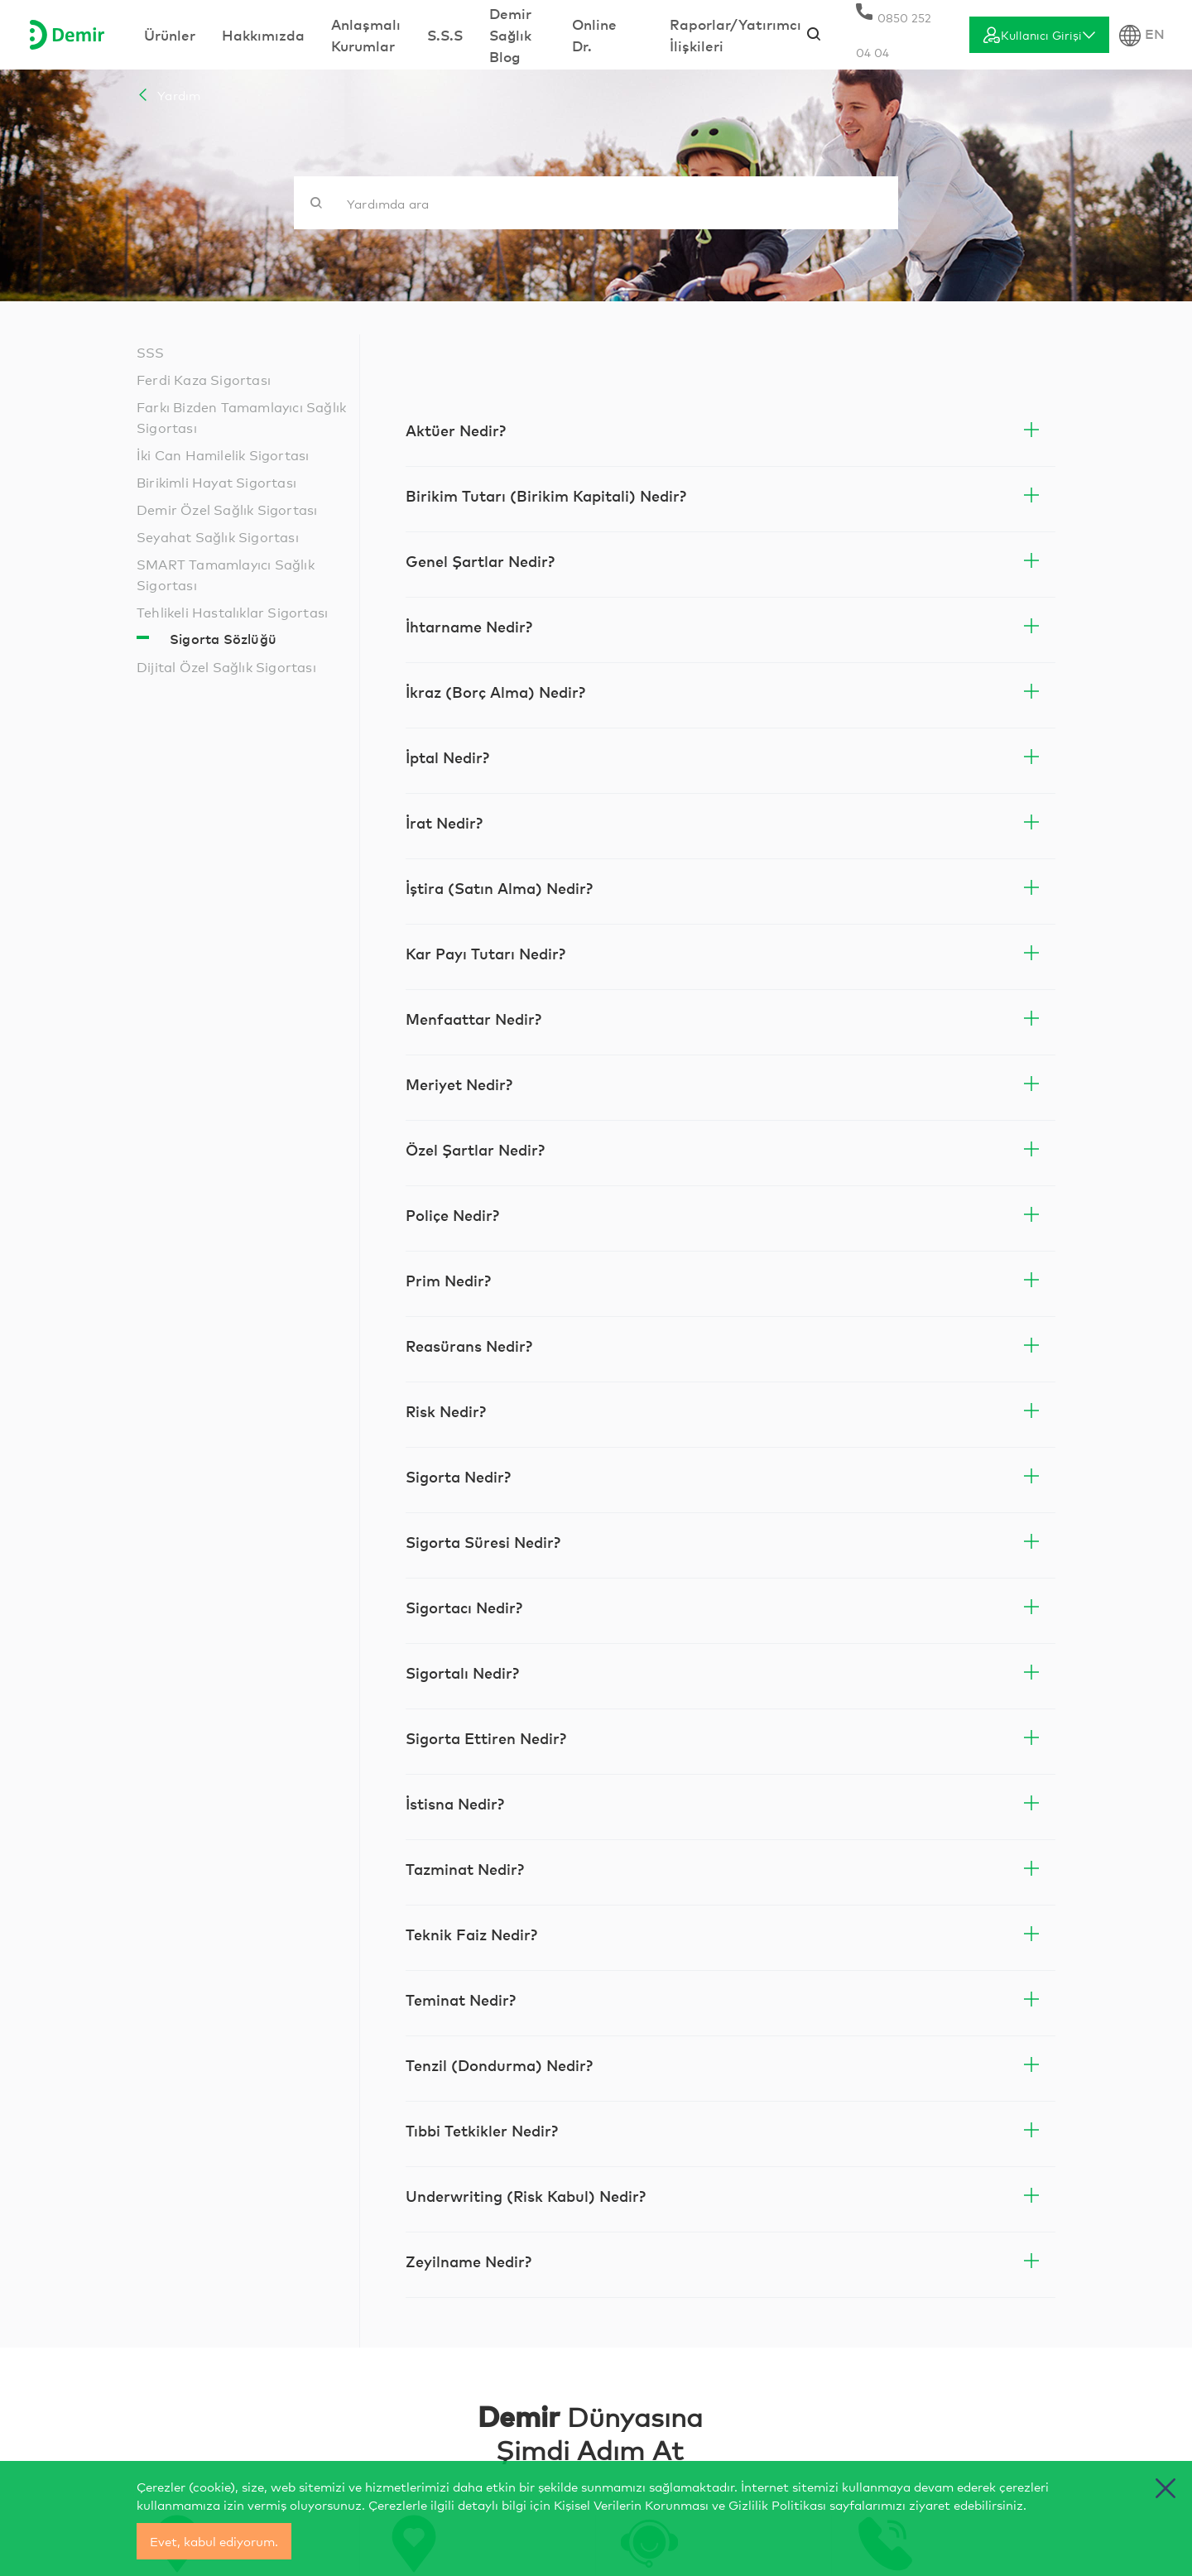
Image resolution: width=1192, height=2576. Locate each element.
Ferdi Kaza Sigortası (204, 378)
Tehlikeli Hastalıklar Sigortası (232, 611)
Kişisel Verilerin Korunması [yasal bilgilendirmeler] (631, 2504)
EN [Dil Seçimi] (1142, 35)
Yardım (168, 95)
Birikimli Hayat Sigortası (216, 481)
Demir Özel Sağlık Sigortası (227, 508)
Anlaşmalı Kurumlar (366, 34)
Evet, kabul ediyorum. (214, 2541)
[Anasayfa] (67, 35)
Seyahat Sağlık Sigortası (218, 535)
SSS (151, 351)
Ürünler (169, 34)
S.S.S (445, 34)
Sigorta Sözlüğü (223, 638)
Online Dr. (594, 34)
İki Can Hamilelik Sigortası (223, 454)
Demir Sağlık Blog (510, 34)
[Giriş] (1039, 35)
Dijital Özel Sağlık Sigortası (226, 665)
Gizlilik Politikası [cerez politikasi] (777, 2504)
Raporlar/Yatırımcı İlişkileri (735, 34)
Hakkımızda (263, 34)
